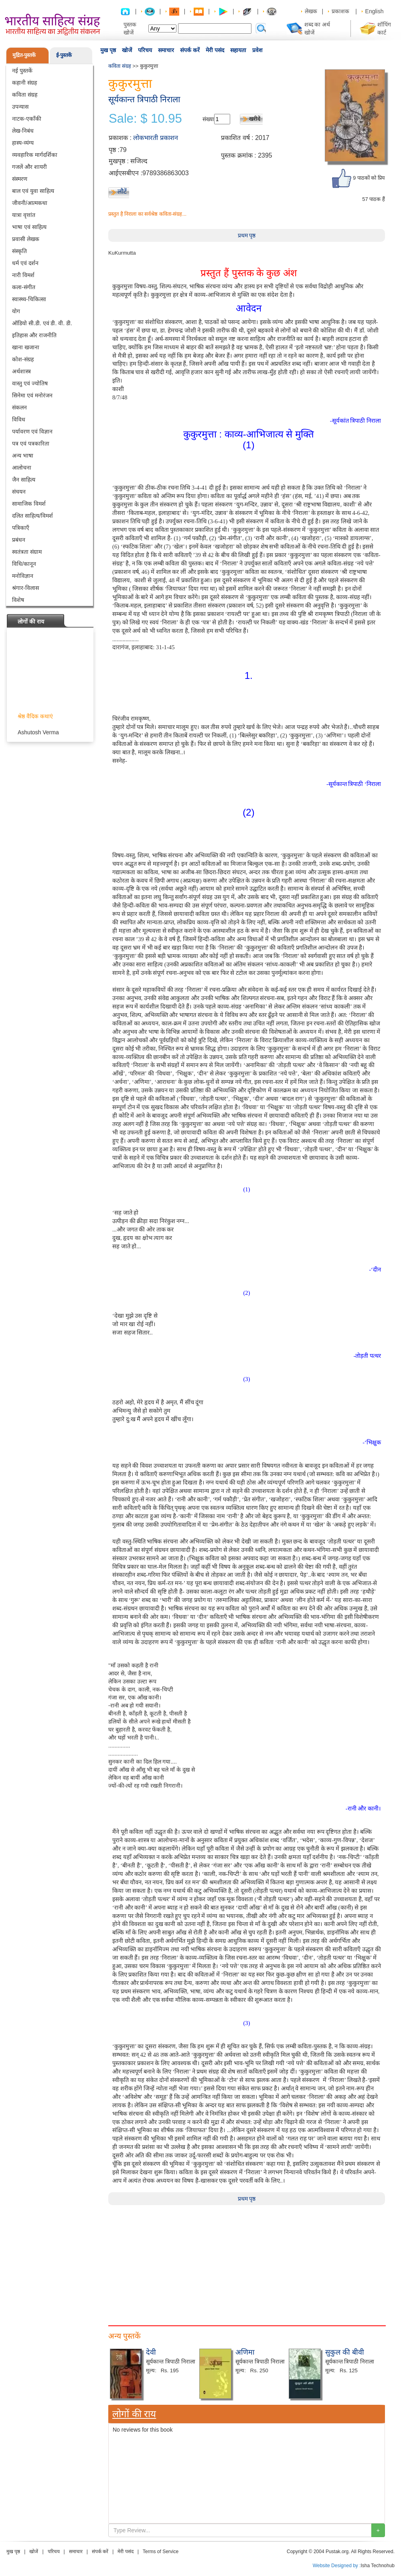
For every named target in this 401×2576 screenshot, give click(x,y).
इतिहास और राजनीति (34, 335)
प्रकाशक (340, 11)
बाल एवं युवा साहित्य (33, 191)
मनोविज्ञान (22, 576)
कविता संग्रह (24, 94)
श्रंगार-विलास (25, 588)
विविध (18, 419)
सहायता (238, 50)
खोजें (127, 50)
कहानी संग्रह (24, 82)
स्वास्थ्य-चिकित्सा (29, 299)
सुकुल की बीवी (344, 2352)
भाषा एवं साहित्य (29, 227)
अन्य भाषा (22, 455)
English (374, 11)
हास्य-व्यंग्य (23, 143)
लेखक (311, 11)
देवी (151, 2352)
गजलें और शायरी (29, 167)
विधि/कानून (24, 564)
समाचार (166, 50)
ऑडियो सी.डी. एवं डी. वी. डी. (42, 323)
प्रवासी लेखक (25, 239)
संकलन (19, 407)
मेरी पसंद (215, 50)
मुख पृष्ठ (108, 50)
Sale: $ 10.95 (145, 119)
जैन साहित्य (23, 479)
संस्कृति (19, 251)
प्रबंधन (18, 540)
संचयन (19, 491)
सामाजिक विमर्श (29, 503)
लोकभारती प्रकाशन (155, 137)
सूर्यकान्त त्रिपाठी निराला (144, 99)
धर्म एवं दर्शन (25, 263)
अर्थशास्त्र (21, 371)
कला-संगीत (23, 287)
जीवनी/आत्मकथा (29, 203)
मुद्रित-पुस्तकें (24, 55)
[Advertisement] (246, 2261)
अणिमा (245, 2352)
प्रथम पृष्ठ (247, 235)
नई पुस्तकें (22, 70)
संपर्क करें (190, 50)
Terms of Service (160, 2551)
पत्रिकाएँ (20, 528)
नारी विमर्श (23, 275)
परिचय (145, 50)
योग (16, 311)
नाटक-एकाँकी (26, 118)
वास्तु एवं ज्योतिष (30, 383)
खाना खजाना (25, 347)
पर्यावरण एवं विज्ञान (32, 431)
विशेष (18, 600)
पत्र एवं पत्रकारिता (30, 443)
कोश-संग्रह (23, 359)
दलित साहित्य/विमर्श (32, 515)
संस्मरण (19, 179)
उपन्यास (20, 106)
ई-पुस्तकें (64, 55)
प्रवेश (257, 50)
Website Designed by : (337, 2565)
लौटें (122, 191)
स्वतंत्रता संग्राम (27, 552)
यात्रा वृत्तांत (23, 215)
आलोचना (21, 467)
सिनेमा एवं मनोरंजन (32, 395)
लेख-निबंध (23, 131)
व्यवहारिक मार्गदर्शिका (34, 155)
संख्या (208, 119)
